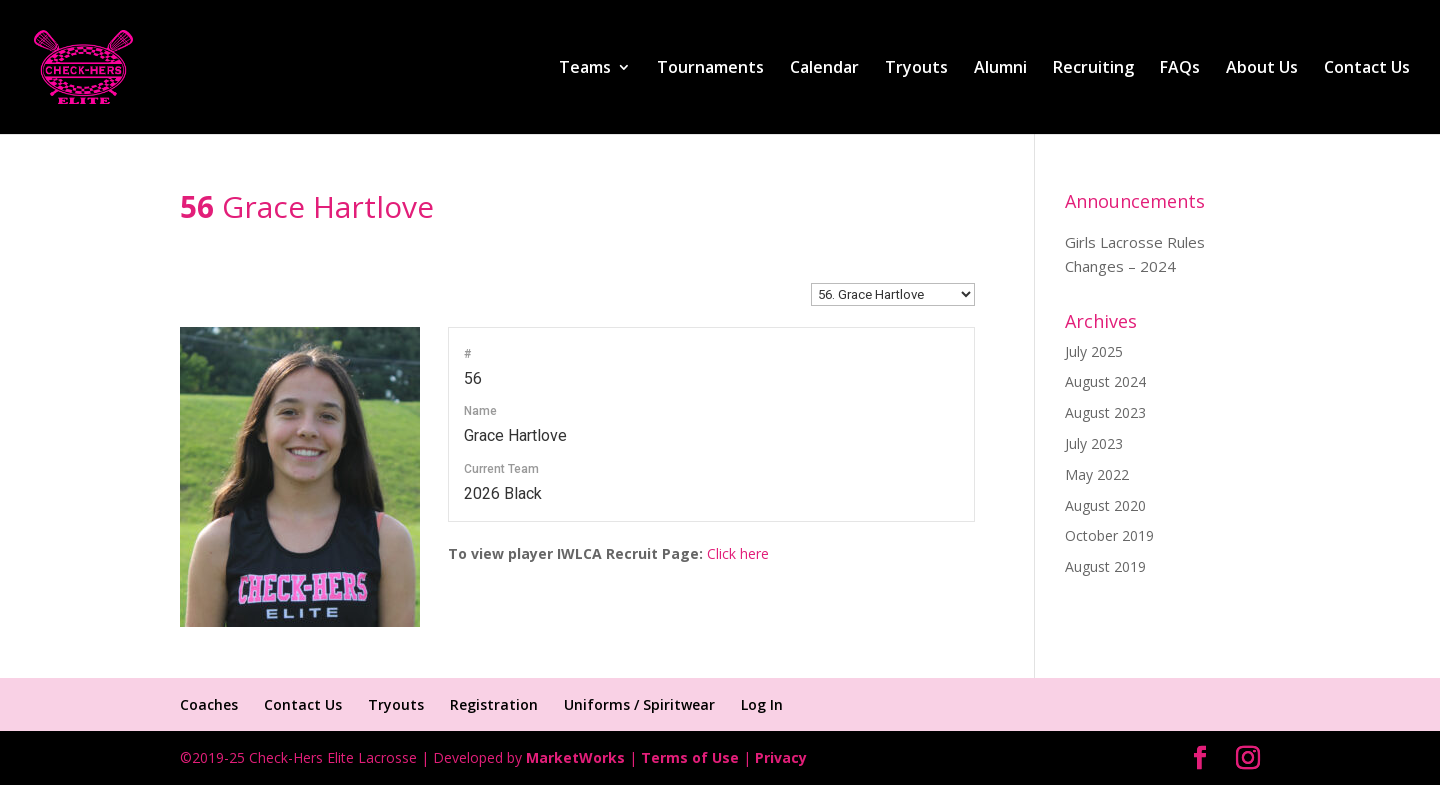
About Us (1262, 69)
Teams (585, 69)
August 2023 (1105, 412)
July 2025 (1094, 351)
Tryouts (916, 69)
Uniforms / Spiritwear (639, 704)
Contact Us (1367, 69)
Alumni (1000, 69)
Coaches (209, 704)
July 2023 (1094, 443)
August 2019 (1105, 566)
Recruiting (1093, 69)
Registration (494, 704)
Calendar (824, 69)
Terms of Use (690, 757)
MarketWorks (575, 757)
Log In (762, 704)
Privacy (781, 757)
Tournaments (710, 69)
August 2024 (1105, 381)
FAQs (1180, 69)
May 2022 (1097, 474)
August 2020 (1105, 505)
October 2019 (1109, 535)
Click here (738, 553)
